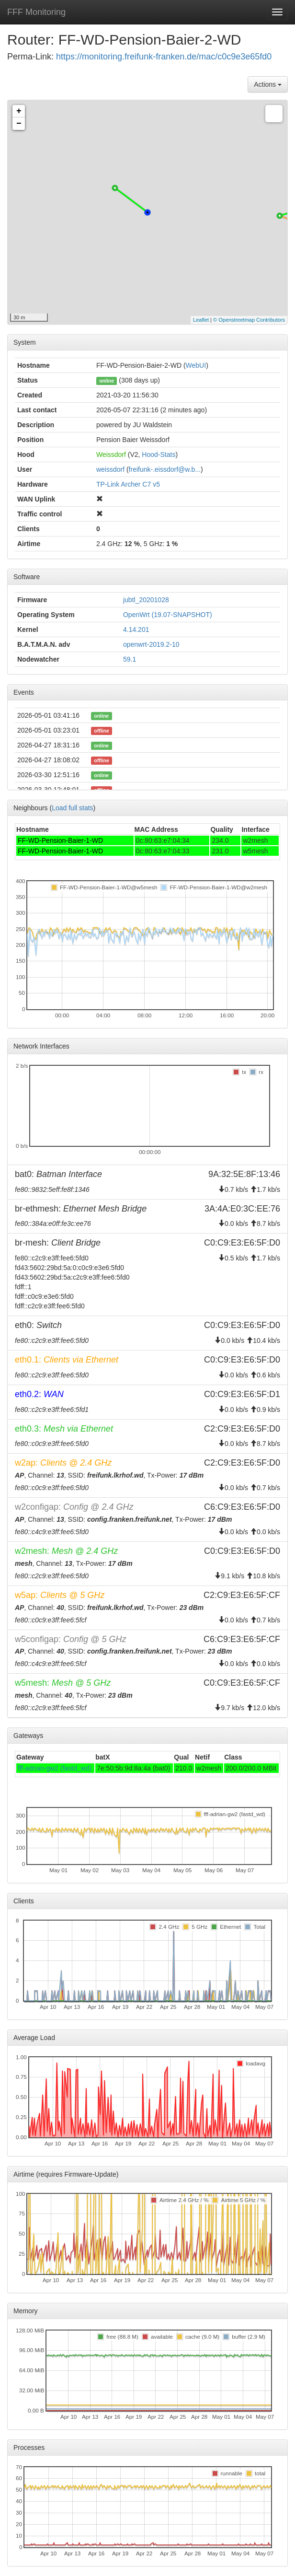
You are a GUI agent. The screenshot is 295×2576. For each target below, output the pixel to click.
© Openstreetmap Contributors (249, 320)
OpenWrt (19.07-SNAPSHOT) (167, 614)
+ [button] (19, 111)
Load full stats (72, 808)
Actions (268, 84)
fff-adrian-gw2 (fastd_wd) (54, 1768)
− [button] (19, 123)
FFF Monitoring (36, 12)
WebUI (196, 365)
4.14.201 (136, 629)
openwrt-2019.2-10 (151, 644)
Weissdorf (111, 454)
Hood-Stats (158, 454)
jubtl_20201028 (146, 600)
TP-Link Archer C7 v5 (128, 484)
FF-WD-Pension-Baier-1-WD (60, 840)
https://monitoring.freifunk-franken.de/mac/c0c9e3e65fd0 (164, 56)
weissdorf (110, 469)
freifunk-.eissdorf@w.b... (165, 469)
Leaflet (201, 320)
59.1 (129, 659)
